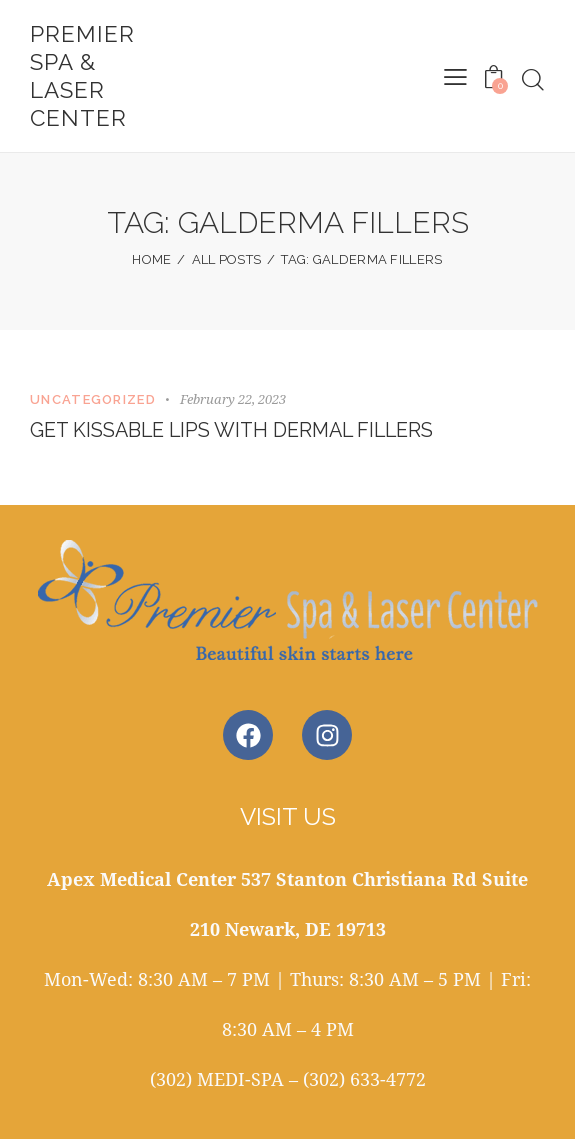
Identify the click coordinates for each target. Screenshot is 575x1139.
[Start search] (533, 79)
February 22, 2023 (233, 399)
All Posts (227, 259)
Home (151, 259)
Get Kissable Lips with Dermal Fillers (236, 431)
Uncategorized (93, 399)
